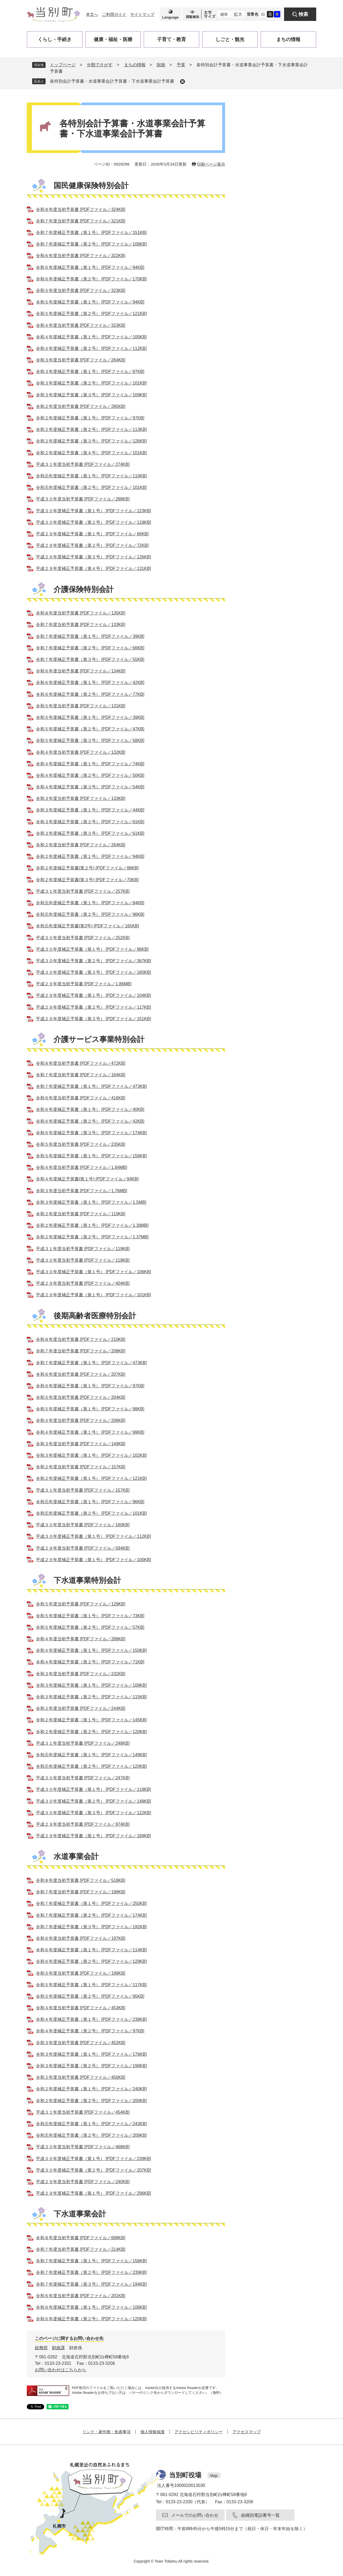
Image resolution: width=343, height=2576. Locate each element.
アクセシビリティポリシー (198, 2431)
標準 (224, 14)
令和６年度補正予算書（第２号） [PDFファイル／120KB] (91, 2319)
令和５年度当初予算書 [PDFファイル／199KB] (80, 1973)
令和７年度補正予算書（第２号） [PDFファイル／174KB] (91, 1915)
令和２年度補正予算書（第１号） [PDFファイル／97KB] (90, 418)
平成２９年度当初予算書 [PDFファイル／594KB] (82, 1548)
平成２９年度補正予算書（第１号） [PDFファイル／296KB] (93, 2193)
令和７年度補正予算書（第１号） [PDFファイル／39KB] (90, 636)
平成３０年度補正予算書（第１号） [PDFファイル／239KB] (93, 2158)
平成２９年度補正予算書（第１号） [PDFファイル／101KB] (93, 1295)
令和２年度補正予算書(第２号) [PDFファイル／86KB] (87, 868)
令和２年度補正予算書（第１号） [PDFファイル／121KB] (91, 1478)
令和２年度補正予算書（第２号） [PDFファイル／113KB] (91, 429)
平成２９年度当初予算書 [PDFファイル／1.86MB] (83, 984)
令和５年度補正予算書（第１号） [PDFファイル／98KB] (90, 1409)
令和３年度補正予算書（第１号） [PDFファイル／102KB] (91, 1455)
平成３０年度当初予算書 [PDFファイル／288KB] (82, 499)
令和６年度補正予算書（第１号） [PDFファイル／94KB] (90, 267)
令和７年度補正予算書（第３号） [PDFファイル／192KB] (91, 1926)
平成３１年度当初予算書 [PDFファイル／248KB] (82, 1743)
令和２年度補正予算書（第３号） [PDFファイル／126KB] (91, 441)
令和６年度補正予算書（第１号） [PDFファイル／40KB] (90, 1109)
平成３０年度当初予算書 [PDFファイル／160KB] (82, 1525)
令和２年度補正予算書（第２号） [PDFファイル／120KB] (91, 1731)
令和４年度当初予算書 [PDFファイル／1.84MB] (81, 1167)
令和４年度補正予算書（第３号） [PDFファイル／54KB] (90, 787)
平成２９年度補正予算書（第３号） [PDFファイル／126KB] (93, 557)
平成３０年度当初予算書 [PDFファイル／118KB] (82, 1260)
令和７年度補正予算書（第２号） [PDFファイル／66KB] (90, 648)
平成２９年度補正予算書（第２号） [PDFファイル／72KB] (92, 545)
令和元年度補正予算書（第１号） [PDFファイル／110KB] (91, 476)
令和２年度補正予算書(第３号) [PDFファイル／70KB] (87, 879)
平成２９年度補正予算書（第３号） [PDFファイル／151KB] (93, 1018)
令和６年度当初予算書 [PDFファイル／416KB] (80, 1098)
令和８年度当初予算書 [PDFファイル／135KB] (80, 613)
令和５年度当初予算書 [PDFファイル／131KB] (80, 706)
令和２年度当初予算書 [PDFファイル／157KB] (80, 1467)
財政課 (58, 2348)
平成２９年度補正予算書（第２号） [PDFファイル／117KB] (93, 1007)
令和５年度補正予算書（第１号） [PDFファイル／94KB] (90, 302)
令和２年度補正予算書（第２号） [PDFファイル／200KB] (91, 2100)
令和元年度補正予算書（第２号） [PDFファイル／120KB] (91, 1766)
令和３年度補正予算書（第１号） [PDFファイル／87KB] (90, 371)
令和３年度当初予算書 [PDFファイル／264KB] (80, 360)
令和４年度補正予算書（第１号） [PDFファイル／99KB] (90, 1432)
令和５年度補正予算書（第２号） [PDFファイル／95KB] (90, 1996)
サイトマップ (142, 14)
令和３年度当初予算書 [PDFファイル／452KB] (80, 2042)
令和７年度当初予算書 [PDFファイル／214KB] (80, 2249)
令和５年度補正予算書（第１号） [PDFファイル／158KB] (91, 1156)
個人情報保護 (152, 2431)
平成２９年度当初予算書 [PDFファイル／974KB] (82, 1824)
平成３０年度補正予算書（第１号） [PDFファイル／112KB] (93, 1536)
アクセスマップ (247, 2431)
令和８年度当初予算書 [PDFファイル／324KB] (80, 209)
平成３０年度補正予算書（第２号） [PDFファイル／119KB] (93, 522)
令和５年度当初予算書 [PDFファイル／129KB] (80, 1604)
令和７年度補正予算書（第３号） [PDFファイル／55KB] (90, 659)
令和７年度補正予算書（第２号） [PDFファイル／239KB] (91, 2272)
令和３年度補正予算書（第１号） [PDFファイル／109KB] (91, 1685)
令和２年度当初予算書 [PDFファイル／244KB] (80, 1708)
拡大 (238, 14)
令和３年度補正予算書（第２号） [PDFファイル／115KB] (91, 1697)
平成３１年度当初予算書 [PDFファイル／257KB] (82, 891)
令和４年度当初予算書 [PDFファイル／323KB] (80, 325)
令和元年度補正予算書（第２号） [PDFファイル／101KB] (91, 487)
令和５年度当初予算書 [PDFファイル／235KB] (80, 1144)
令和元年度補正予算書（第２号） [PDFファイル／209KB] (91, 2135)
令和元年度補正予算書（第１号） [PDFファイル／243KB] (91, 2123)
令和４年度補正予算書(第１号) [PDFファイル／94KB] (87, 1179)
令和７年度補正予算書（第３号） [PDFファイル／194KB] (91, 2284)
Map (214, 2475)
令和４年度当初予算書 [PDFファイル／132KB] (80, 752)
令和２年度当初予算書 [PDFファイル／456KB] (80, 2077)
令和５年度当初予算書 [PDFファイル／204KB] (80, 1397)
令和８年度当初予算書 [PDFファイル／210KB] (80, 1339)
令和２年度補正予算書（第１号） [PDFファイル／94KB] (90, 856)
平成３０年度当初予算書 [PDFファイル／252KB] (82, 937)
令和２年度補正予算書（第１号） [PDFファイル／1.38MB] (92, 1225)
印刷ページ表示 (211, 164)
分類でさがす (100, 65)
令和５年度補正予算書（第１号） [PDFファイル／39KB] (90, 717)
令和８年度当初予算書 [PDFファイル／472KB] (80, 1063)
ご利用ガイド (114, 14)
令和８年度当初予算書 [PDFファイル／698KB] (80, 2237)
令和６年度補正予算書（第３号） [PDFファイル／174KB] (91, 1132)
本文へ (92, 14)
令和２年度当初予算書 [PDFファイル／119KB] (80, 1214)
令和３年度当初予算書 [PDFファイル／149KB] (80, 1443)
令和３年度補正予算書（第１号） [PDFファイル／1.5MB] (91, 1202)
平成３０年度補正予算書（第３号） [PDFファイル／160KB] (93, 972)
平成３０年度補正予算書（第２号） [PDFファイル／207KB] (93, 2170)
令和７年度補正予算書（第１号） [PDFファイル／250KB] (91, 1903)
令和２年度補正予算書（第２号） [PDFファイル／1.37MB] (92, 1237)
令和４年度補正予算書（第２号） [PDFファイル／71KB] (90, 1662)
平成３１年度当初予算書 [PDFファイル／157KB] (82, 1490)
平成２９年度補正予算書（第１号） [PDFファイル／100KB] (93, 1559)
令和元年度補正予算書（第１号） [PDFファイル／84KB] (90, 903)
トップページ (63, 65)
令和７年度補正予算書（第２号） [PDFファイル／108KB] (91, 244)
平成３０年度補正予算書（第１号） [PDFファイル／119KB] (93, 1789)
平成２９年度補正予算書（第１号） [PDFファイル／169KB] (93, 1836)
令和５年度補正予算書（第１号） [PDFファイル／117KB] (91, 1984)
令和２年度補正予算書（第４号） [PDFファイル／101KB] (91, 453)
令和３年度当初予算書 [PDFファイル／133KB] (80, 798)
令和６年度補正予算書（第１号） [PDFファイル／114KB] (91, 1950)
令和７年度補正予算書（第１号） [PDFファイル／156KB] (91, 2261)
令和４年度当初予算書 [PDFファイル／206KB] (80, 1420)
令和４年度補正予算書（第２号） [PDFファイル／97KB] (90, 2031)
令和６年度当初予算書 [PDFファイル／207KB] (80, 1374)
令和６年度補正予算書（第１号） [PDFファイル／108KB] (91, 2307)
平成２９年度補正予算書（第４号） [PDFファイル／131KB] (93, 568)
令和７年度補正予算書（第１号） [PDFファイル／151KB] (91, 232)
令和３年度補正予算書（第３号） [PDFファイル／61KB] (90, 833)
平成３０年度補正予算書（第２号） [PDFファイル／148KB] (93, 1801)
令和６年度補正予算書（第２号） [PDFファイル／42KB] (90, 1121)
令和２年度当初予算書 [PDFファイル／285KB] (80, 406)
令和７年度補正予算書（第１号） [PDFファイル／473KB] (91, 1086)
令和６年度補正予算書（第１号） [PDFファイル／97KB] (90, 1386)
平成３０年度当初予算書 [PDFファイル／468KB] (82, 2147)
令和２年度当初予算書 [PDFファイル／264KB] (80, 845)
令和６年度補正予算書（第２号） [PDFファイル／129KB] (91, 1961)
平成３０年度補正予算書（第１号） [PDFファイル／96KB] (92, 949)
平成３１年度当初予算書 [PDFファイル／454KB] (82, 2112)
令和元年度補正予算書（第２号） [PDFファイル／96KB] (90, 914)
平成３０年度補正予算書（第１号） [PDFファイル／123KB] (93, 510)
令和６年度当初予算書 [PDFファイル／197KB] (80, 1938)
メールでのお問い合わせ (194, 2515)
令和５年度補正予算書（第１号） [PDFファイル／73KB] (90, 1615)
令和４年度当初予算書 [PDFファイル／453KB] (80, 2008)
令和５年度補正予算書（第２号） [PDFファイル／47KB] (90, 729)
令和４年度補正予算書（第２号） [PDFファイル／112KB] (91, 348)
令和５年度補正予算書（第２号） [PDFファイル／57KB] (90, 1627)
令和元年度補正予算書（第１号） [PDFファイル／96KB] (90, 1501)
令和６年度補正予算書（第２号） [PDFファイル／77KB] (90, 694)
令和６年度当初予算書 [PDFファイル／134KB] (80, 671)
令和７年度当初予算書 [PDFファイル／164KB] (80, 1075)
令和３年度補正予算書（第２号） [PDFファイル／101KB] (91, 383)
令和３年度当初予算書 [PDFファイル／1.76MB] (81, 1190)
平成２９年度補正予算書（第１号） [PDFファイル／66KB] (92, 534)
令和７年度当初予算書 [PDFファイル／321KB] (80, 221)
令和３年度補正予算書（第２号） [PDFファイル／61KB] (90, 821)
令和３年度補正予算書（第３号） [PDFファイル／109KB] (91, 395)
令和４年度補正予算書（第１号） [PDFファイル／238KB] (91, 2019)
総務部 (41, 2348)
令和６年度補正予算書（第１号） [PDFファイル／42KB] (90, 682)
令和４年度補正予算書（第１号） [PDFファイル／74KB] (90, 764)
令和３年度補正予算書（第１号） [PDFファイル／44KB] (90, 810)
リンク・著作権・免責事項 (106, 2431)
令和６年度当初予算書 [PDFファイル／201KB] (80, 2295)
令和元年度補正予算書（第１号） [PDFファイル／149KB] (91, 1754)
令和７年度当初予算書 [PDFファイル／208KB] (80, 1351)
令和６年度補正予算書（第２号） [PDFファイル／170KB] (91, 279)
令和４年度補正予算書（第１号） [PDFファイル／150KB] (91, 1650)
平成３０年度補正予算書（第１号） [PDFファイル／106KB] (93, 1271)
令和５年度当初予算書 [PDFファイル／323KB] (80, 290)
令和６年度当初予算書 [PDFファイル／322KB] (80, 255)
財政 (161, 65)
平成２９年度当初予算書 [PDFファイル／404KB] (82, 1283)
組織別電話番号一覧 (260, 2515)
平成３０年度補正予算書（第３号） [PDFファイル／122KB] (93, 1812)
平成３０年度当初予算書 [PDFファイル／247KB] (82, 1778)
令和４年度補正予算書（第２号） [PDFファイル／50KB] (90, 775)
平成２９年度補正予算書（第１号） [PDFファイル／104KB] (93, 995)
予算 (181, 65)
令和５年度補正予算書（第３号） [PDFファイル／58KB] (90, 740)
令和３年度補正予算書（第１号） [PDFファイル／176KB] (91, 2054)
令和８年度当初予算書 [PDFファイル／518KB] (80, 1880)
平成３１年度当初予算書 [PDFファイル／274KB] (82, 464)
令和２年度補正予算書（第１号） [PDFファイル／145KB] (91, 1720)
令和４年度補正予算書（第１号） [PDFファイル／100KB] (91, 337)
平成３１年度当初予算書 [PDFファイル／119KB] (82, 1248)
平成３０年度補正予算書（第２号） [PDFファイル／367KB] (93, 960)
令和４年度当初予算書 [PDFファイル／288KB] (80, 1639)
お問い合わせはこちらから (60, 2370)
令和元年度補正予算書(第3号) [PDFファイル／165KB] (87, 926)
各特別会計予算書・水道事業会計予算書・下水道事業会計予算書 (112, 81)
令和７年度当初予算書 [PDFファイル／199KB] (80, 1892)
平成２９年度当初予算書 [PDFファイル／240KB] (82, 2181)
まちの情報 (135, 65)
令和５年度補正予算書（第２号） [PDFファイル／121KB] (91, 313)
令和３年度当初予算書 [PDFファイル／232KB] (80, 1673)
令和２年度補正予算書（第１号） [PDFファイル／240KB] (91, 2089)
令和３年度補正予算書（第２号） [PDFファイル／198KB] (91, 2065)
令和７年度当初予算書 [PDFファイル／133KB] (80, 624)
